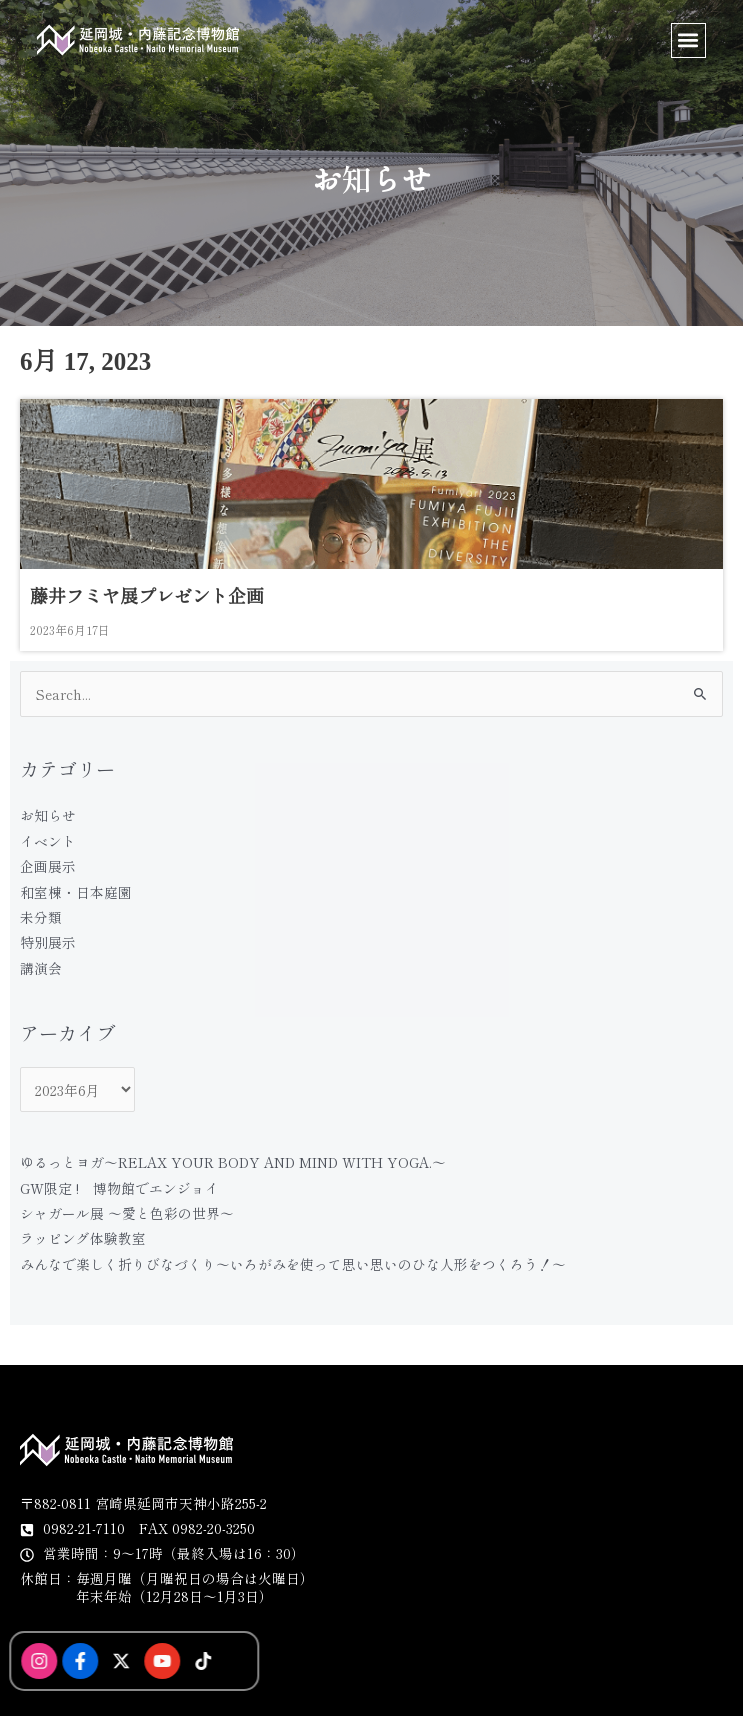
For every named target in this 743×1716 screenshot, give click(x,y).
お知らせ (48, 815)
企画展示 (48, 866)
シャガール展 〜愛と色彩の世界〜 (127, 1213)
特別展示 (48, 942)
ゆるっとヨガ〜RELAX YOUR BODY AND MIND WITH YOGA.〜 (233, 1162)
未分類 (41, 917)
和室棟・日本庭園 (76, 892)
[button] (688, 40)
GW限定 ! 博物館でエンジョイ (119, 1188)
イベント (48, 841)
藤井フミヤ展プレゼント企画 (147, 597)
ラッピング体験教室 (83, 1238)
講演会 (41, 968)
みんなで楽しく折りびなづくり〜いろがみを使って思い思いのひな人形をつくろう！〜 (293, 1264)
